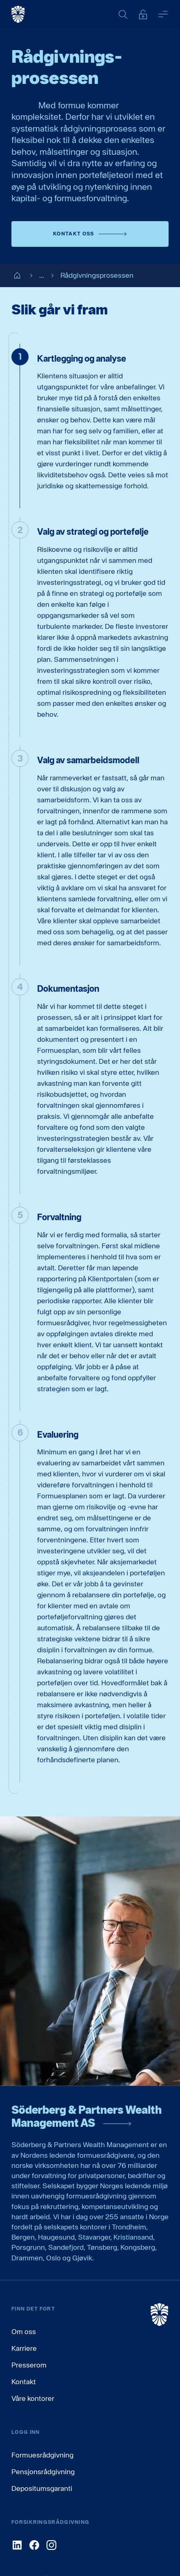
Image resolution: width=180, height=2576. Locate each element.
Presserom (29, 2365)
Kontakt (23, 2381)
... (34, 275)
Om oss (23, 2331)
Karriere (24, 2348)
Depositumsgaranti (41, 2488)
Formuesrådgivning (42, 2455)
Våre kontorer (32, 2398)
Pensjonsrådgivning (43, 2471)
